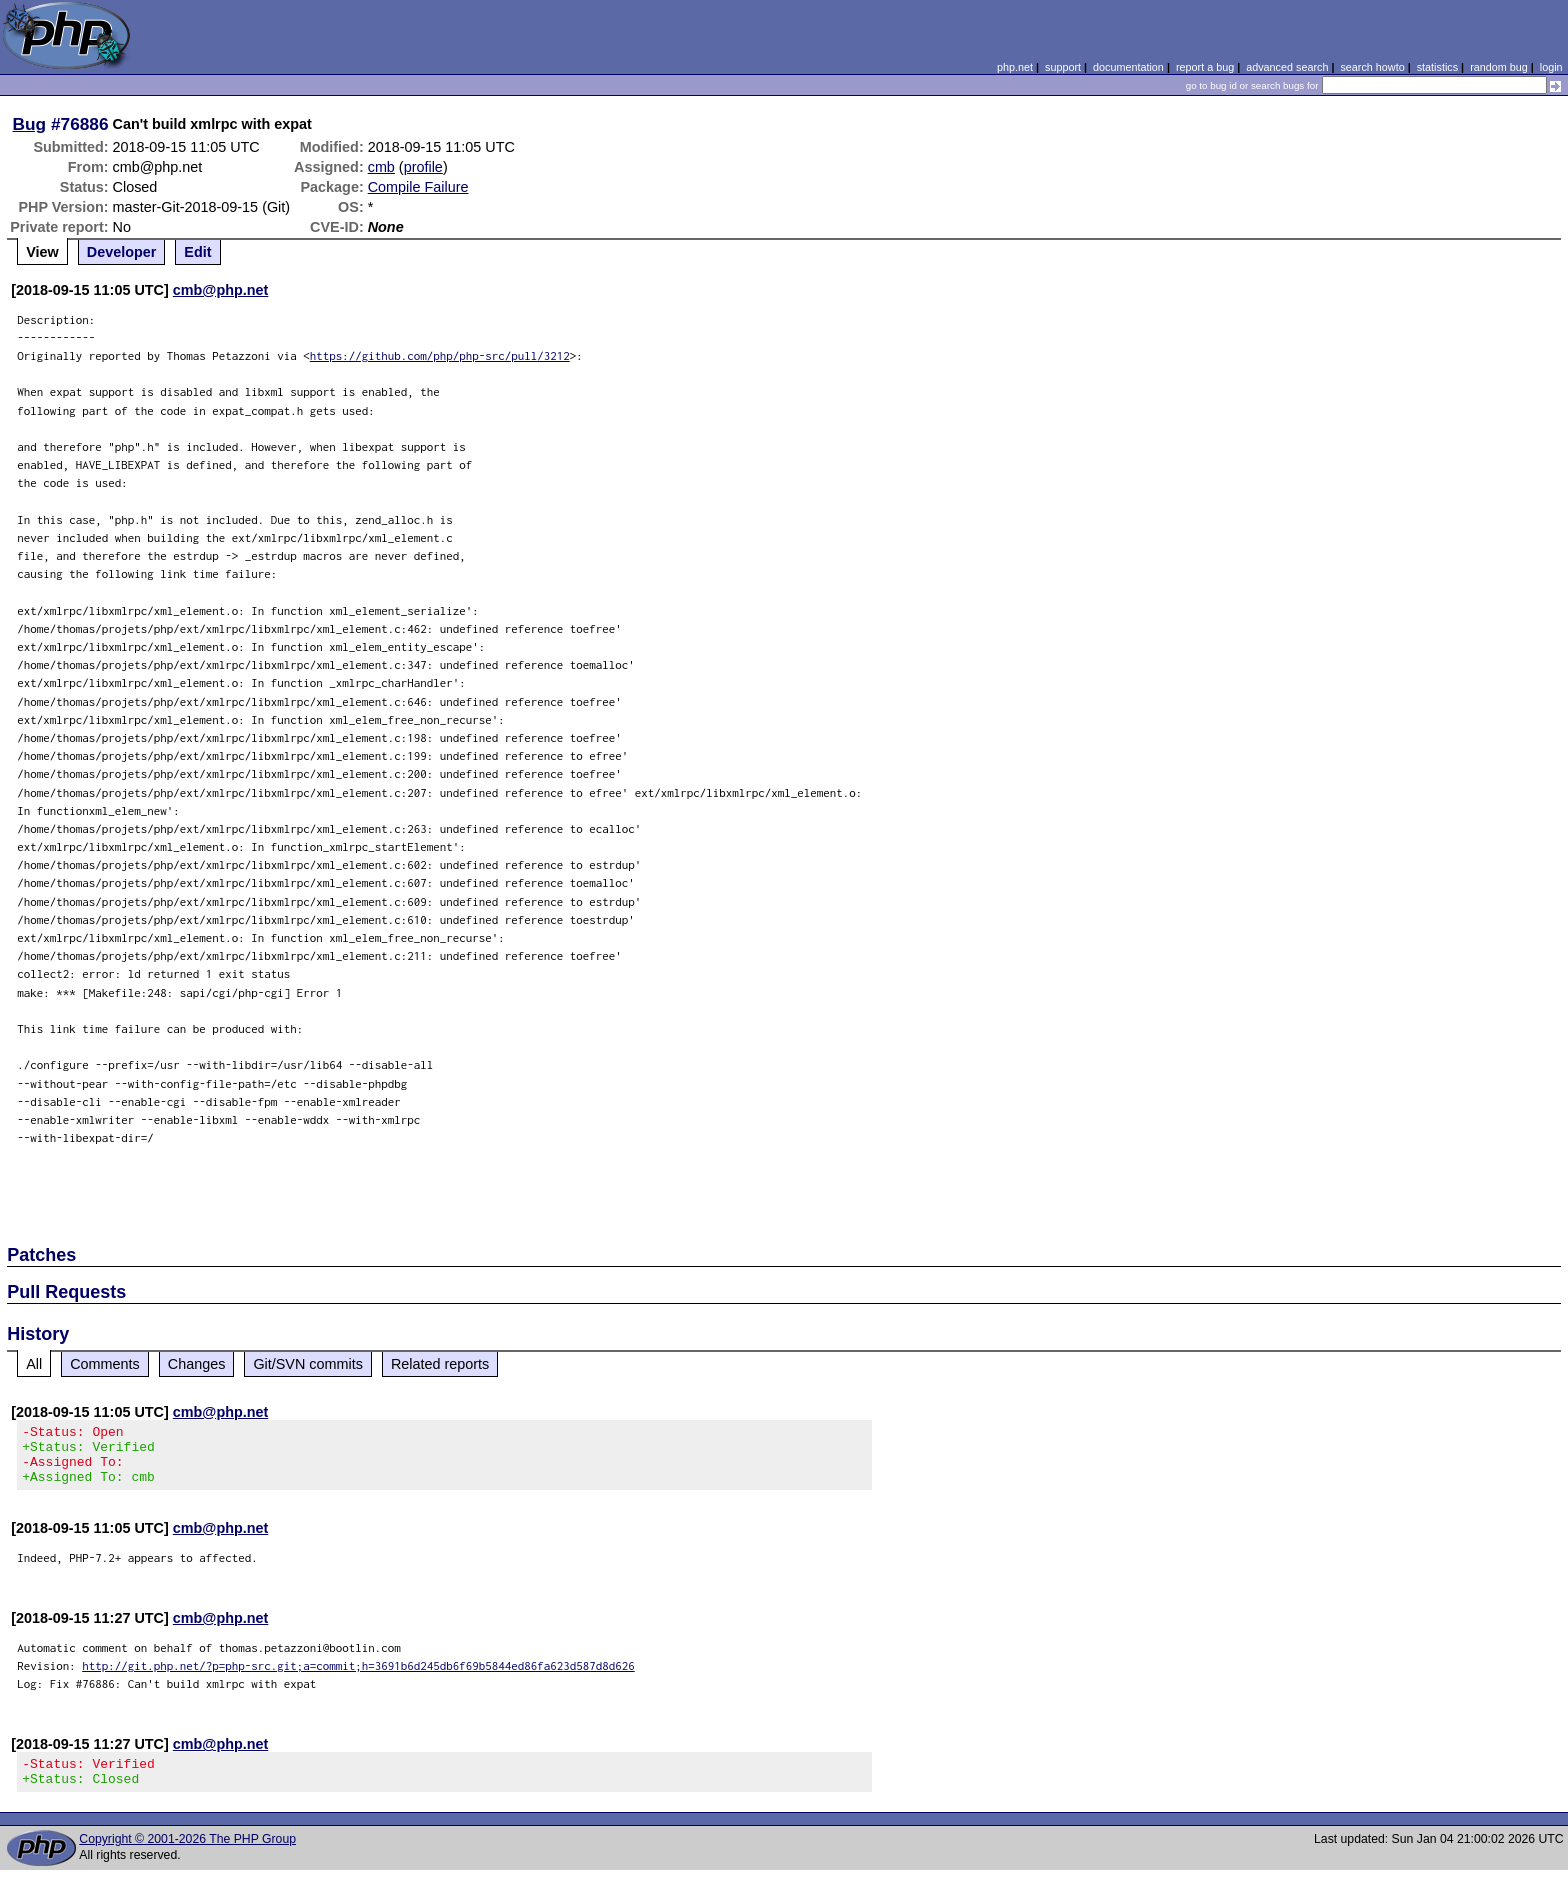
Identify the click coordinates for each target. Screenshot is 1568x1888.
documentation (1128, 67)
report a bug (1205, 67)
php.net (1015, 67)
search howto (1372, 67)
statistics (1437, 67)
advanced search (1287, 67)
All (34, 1364)
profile (423, 167)
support (1063, 67)
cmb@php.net (221, 290)
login (1551, 67)
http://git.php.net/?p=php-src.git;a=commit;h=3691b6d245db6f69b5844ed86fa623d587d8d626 (358, 1677)
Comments (105, 1364)
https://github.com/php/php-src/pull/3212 (440, 355)
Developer (122, 252)
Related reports (440, 1364)
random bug (1499, 67)
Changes (197, 1364)
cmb (381, 167)
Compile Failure (418, 187)
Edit (197, 252)
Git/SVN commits (308, 1364)
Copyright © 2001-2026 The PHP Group (187, 1857)
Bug (30, 124)
